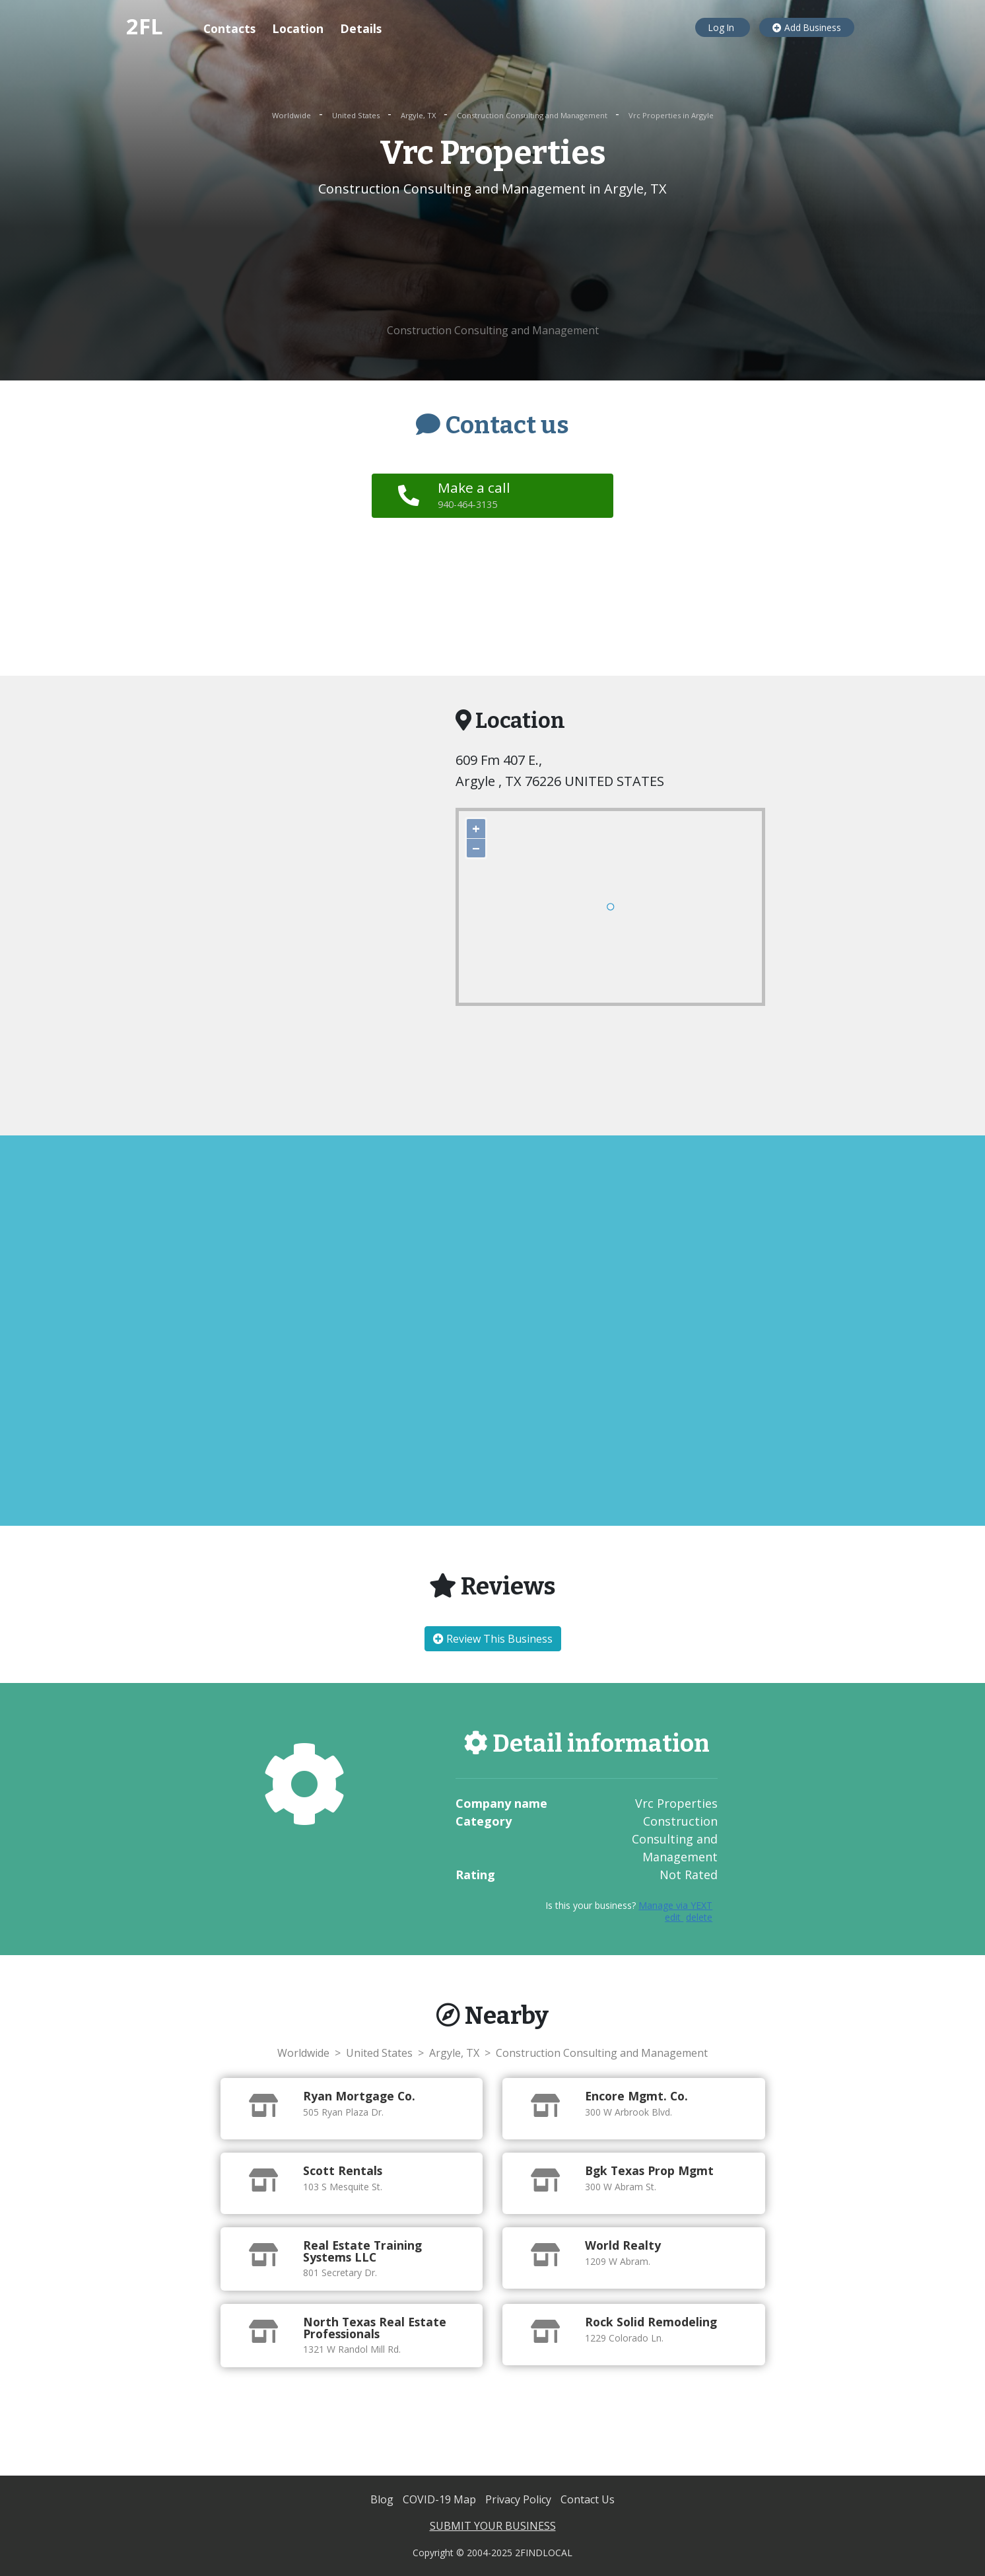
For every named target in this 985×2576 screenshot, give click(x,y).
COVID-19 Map (441, 2499)
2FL (144, 26)
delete (699, 1917)
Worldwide (292, 115)
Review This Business (493, 1638)
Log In (722, 27)
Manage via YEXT (675, 1905)
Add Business (806, 27)
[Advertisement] (493, 261)
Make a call (476, 494)
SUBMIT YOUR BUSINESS (493, 2526)
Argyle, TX (419, 115)
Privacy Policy (519, 2499)
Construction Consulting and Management (533, 115)
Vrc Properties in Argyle (671, 115)
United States (357, 115)
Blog (383, 2499)
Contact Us (587, 2499)
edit (674, 1917)
